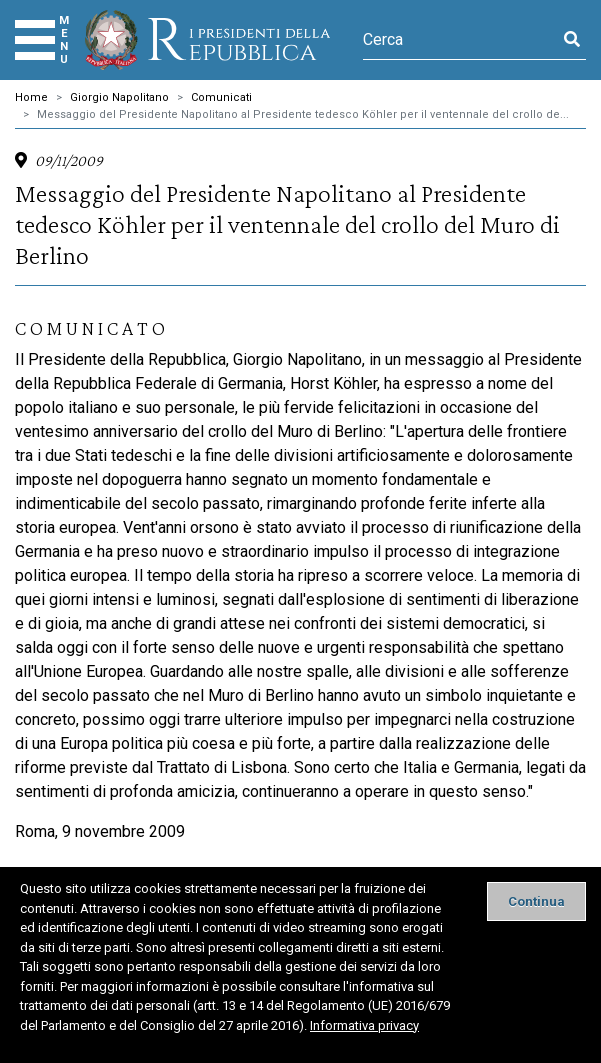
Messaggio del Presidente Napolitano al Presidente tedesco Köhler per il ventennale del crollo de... (303, 114)
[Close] (536, 901)
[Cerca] (460, 40)
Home (31, 97)
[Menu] (35, 40)
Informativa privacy (364, 1025)
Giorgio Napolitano (119, 97)
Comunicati (221, 97)
